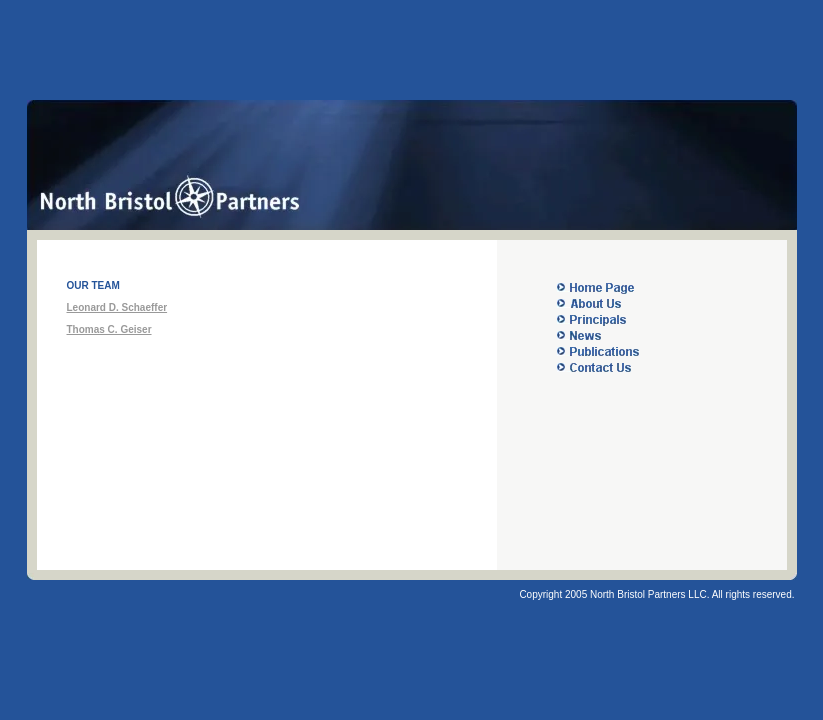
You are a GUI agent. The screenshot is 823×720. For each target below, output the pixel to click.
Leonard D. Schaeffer (117, 307)
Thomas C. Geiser (109, 329)
